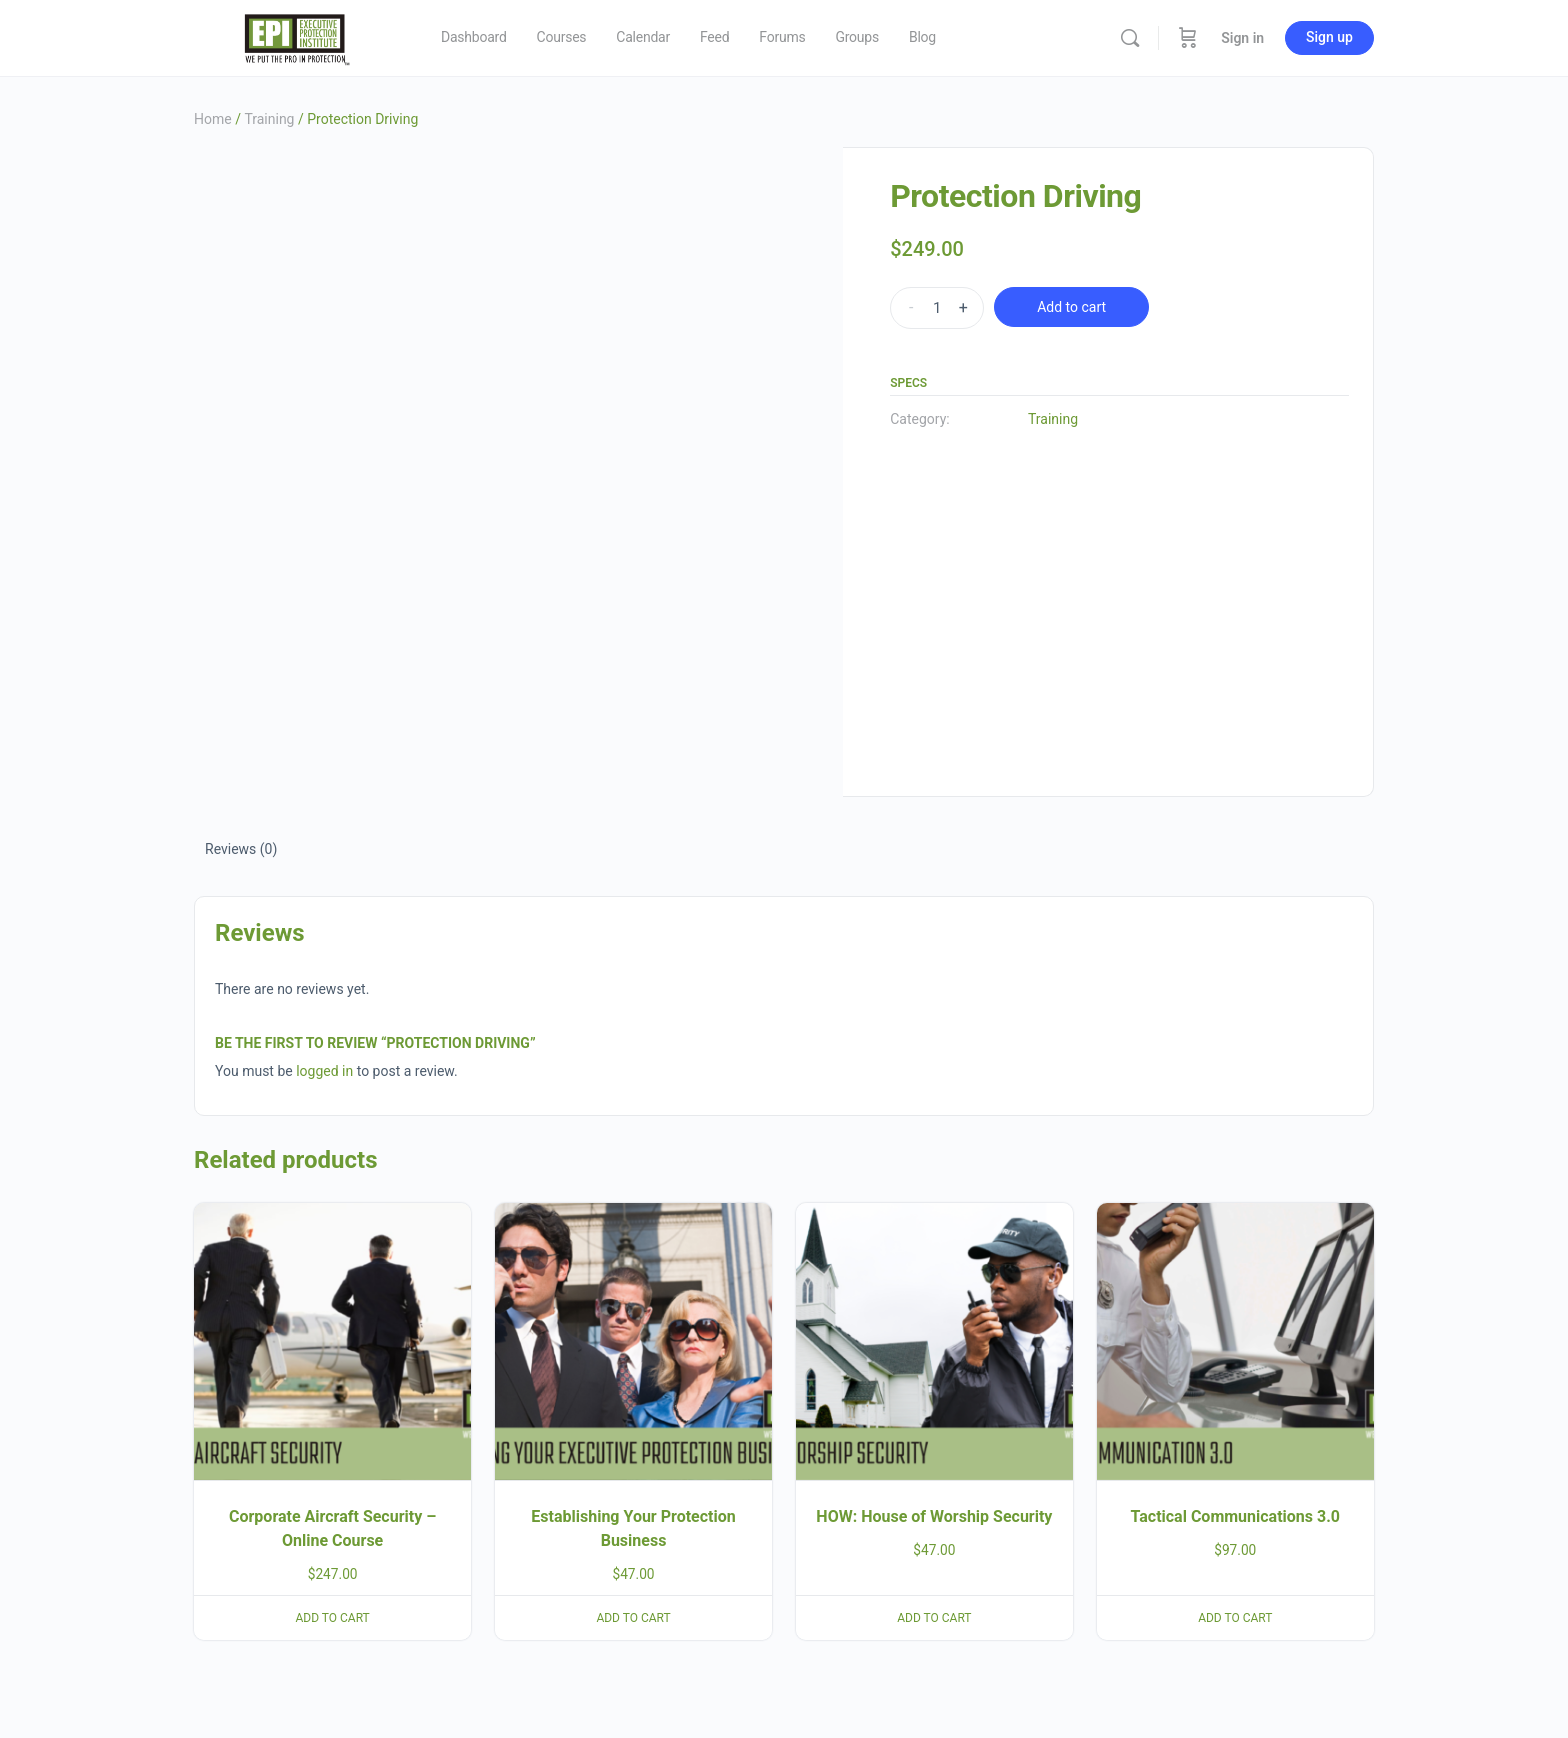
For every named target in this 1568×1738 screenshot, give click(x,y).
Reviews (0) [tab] (241, 849)
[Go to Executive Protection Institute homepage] (295, 36)
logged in (324, 1071)
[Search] (1130, 38)
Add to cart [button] (333, 1618)
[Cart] (1188, 38)
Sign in (1242, 38)
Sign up (1329, 37)
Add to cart (1071, 307)
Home (213, 119)
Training (269, 119)
